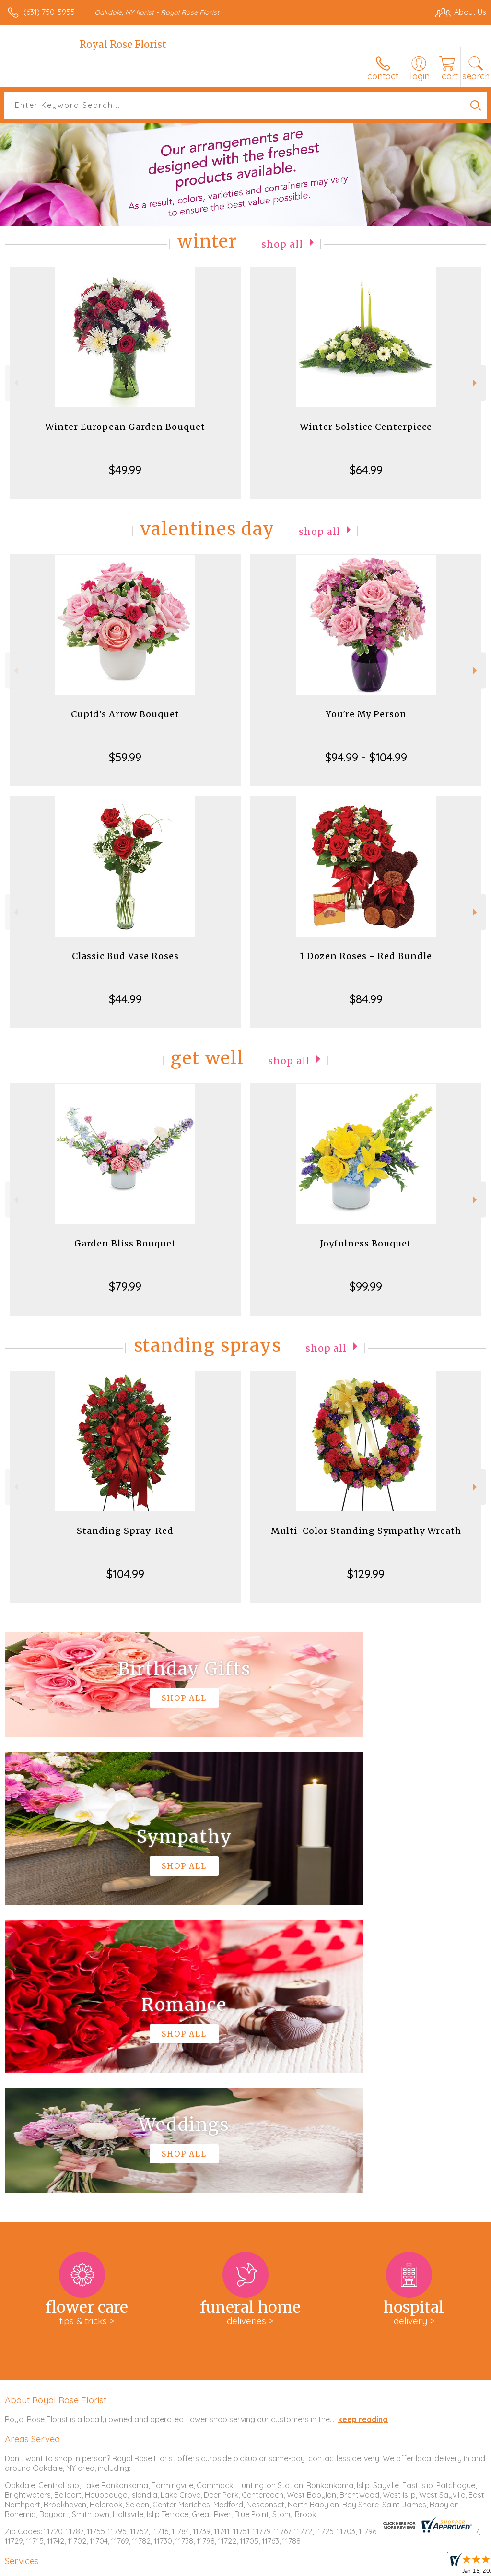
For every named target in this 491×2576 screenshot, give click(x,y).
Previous (15, 383)
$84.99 (366, 999)
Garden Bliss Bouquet (125, 1243)
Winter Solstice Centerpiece (366, 426)
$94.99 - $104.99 (366, 757)
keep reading (363, 2131)
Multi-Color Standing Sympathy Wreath (366, 1530)
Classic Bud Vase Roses (125, 956)
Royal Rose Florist (123, 44)
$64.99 (366, 470)
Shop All (282, 243)
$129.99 (366, 1574)
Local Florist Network (391, 2566)
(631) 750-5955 (49, 12)
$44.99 (125, 999)
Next (476, 383)
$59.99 (125, 757)
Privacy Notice (323, 2566)
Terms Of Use (266, 2566)
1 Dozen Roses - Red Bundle (366, 956)
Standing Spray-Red (125, 1530)
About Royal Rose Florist (55, 2112)
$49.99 (125, 470)
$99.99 (366, 1286)
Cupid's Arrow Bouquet (125, 714)
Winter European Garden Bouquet (125, 426)
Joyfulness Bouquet (365, 1243)
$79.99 (125, 1286)
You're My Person (366, 714)
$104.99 (125, 1574)
